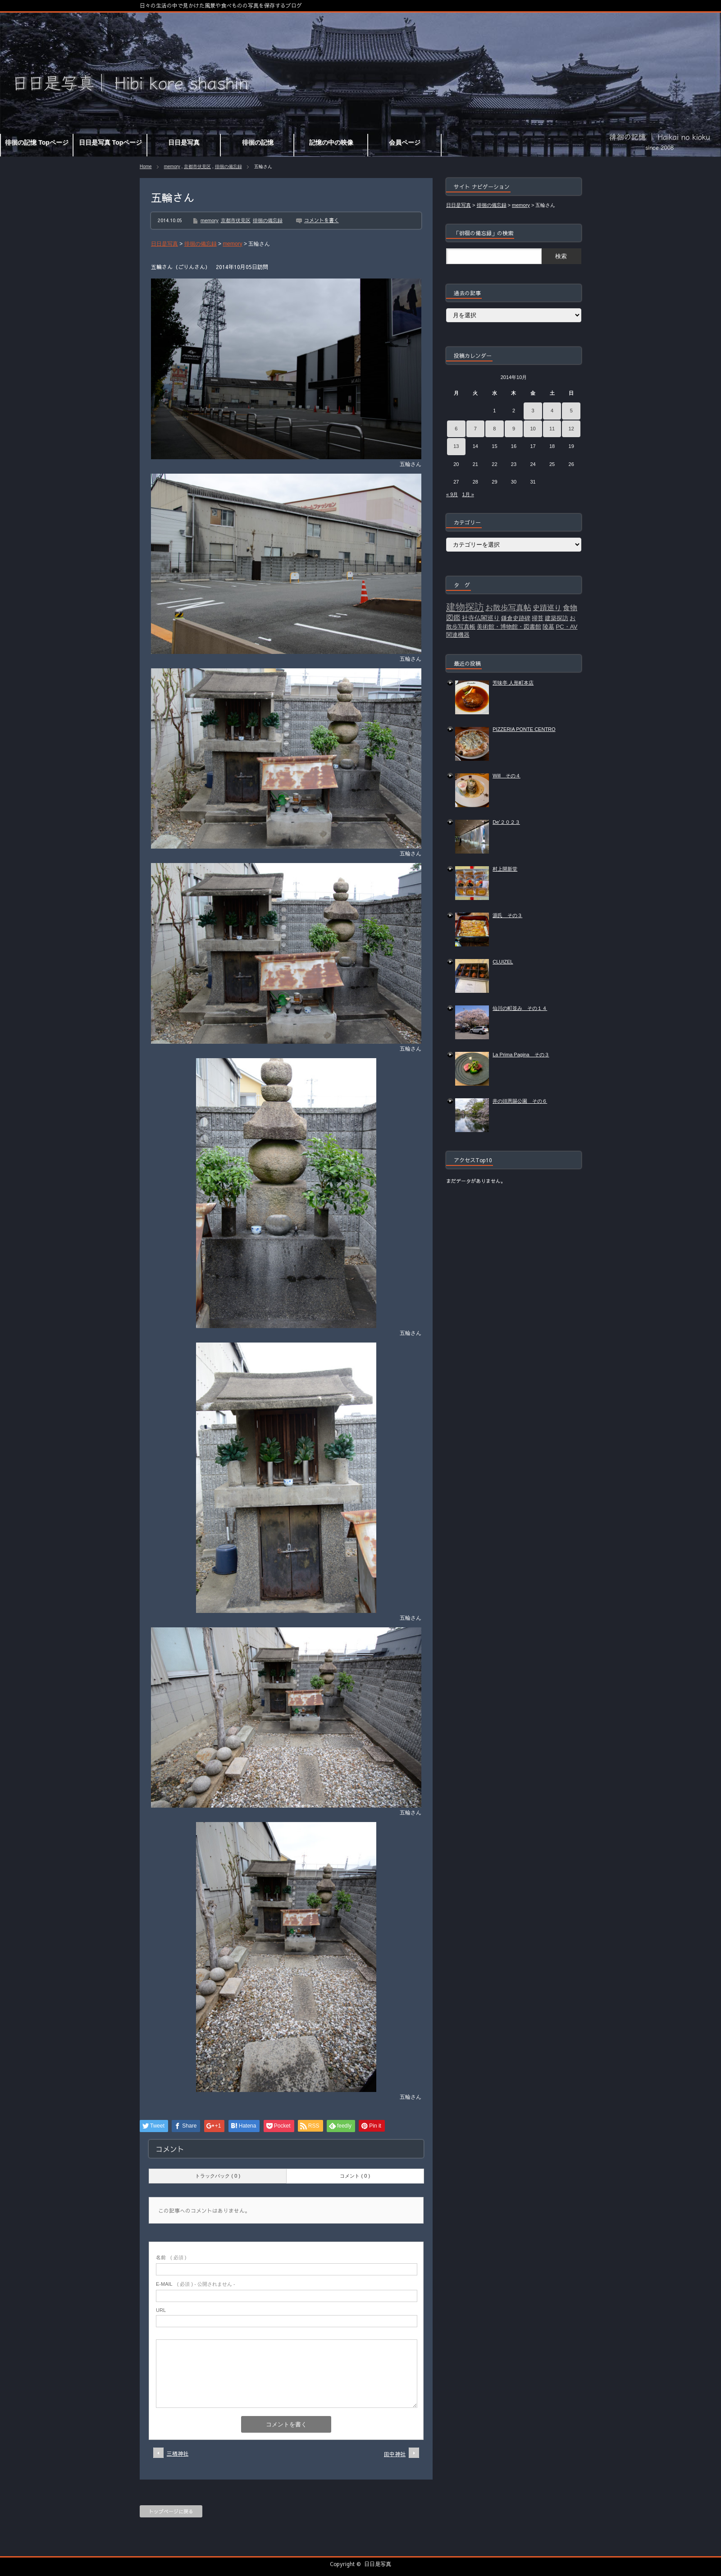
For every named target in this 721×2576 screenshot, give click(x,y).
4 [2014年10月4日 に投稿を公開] (552, 410)
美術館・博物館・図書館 (509, 626)
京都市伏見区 (197, 166)
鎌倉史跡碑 (515, 618)
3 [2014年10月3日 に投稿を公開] (532, 410)
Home (146, 166)
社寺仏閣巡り (481, 617)
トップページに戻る (171, 2511)
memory (172, 166)
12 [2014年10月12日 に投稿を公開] (571, 428)
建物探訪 (465, 607)
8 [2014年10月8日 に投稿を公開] (494, 428)
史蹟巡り (547, 608)
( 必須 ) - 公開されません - (195, 2284)
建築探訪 (556, 618)
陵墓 (548, 626)
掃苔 (537, 618)
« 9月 (452, 494)
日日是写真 (377, 2563)
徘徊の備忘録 (228, 166)
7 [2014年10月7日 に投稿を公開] (475, 428)
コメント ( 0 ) (355, 2176)
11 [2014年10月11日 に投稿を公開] (552, 428)
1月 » (468, 494)
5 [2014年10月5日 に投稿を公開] (571, 410)
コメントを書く (321, 220)
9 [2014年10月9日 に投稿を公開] (513, 428)
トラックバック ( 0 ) (217, 2176)
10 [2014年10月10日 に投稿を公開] (532, 428)
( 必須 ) (171, 2257)
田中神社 (395, 2453)
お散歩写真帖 (508, 607)
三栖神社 (177, 2453)
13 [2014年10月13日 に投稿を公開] (456, 446)
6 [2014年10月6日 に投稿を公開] (456, 428)
